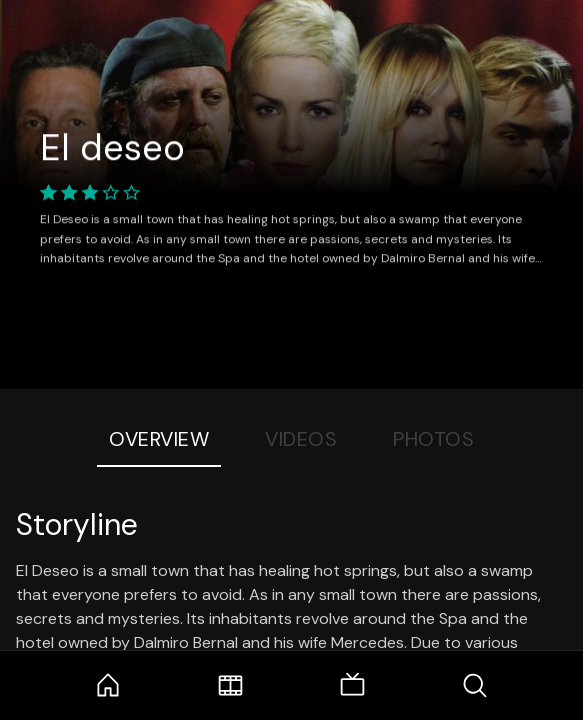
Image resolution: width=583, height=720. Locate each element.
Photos (433, 439)
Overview (159, 439)
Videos (301, 439)
